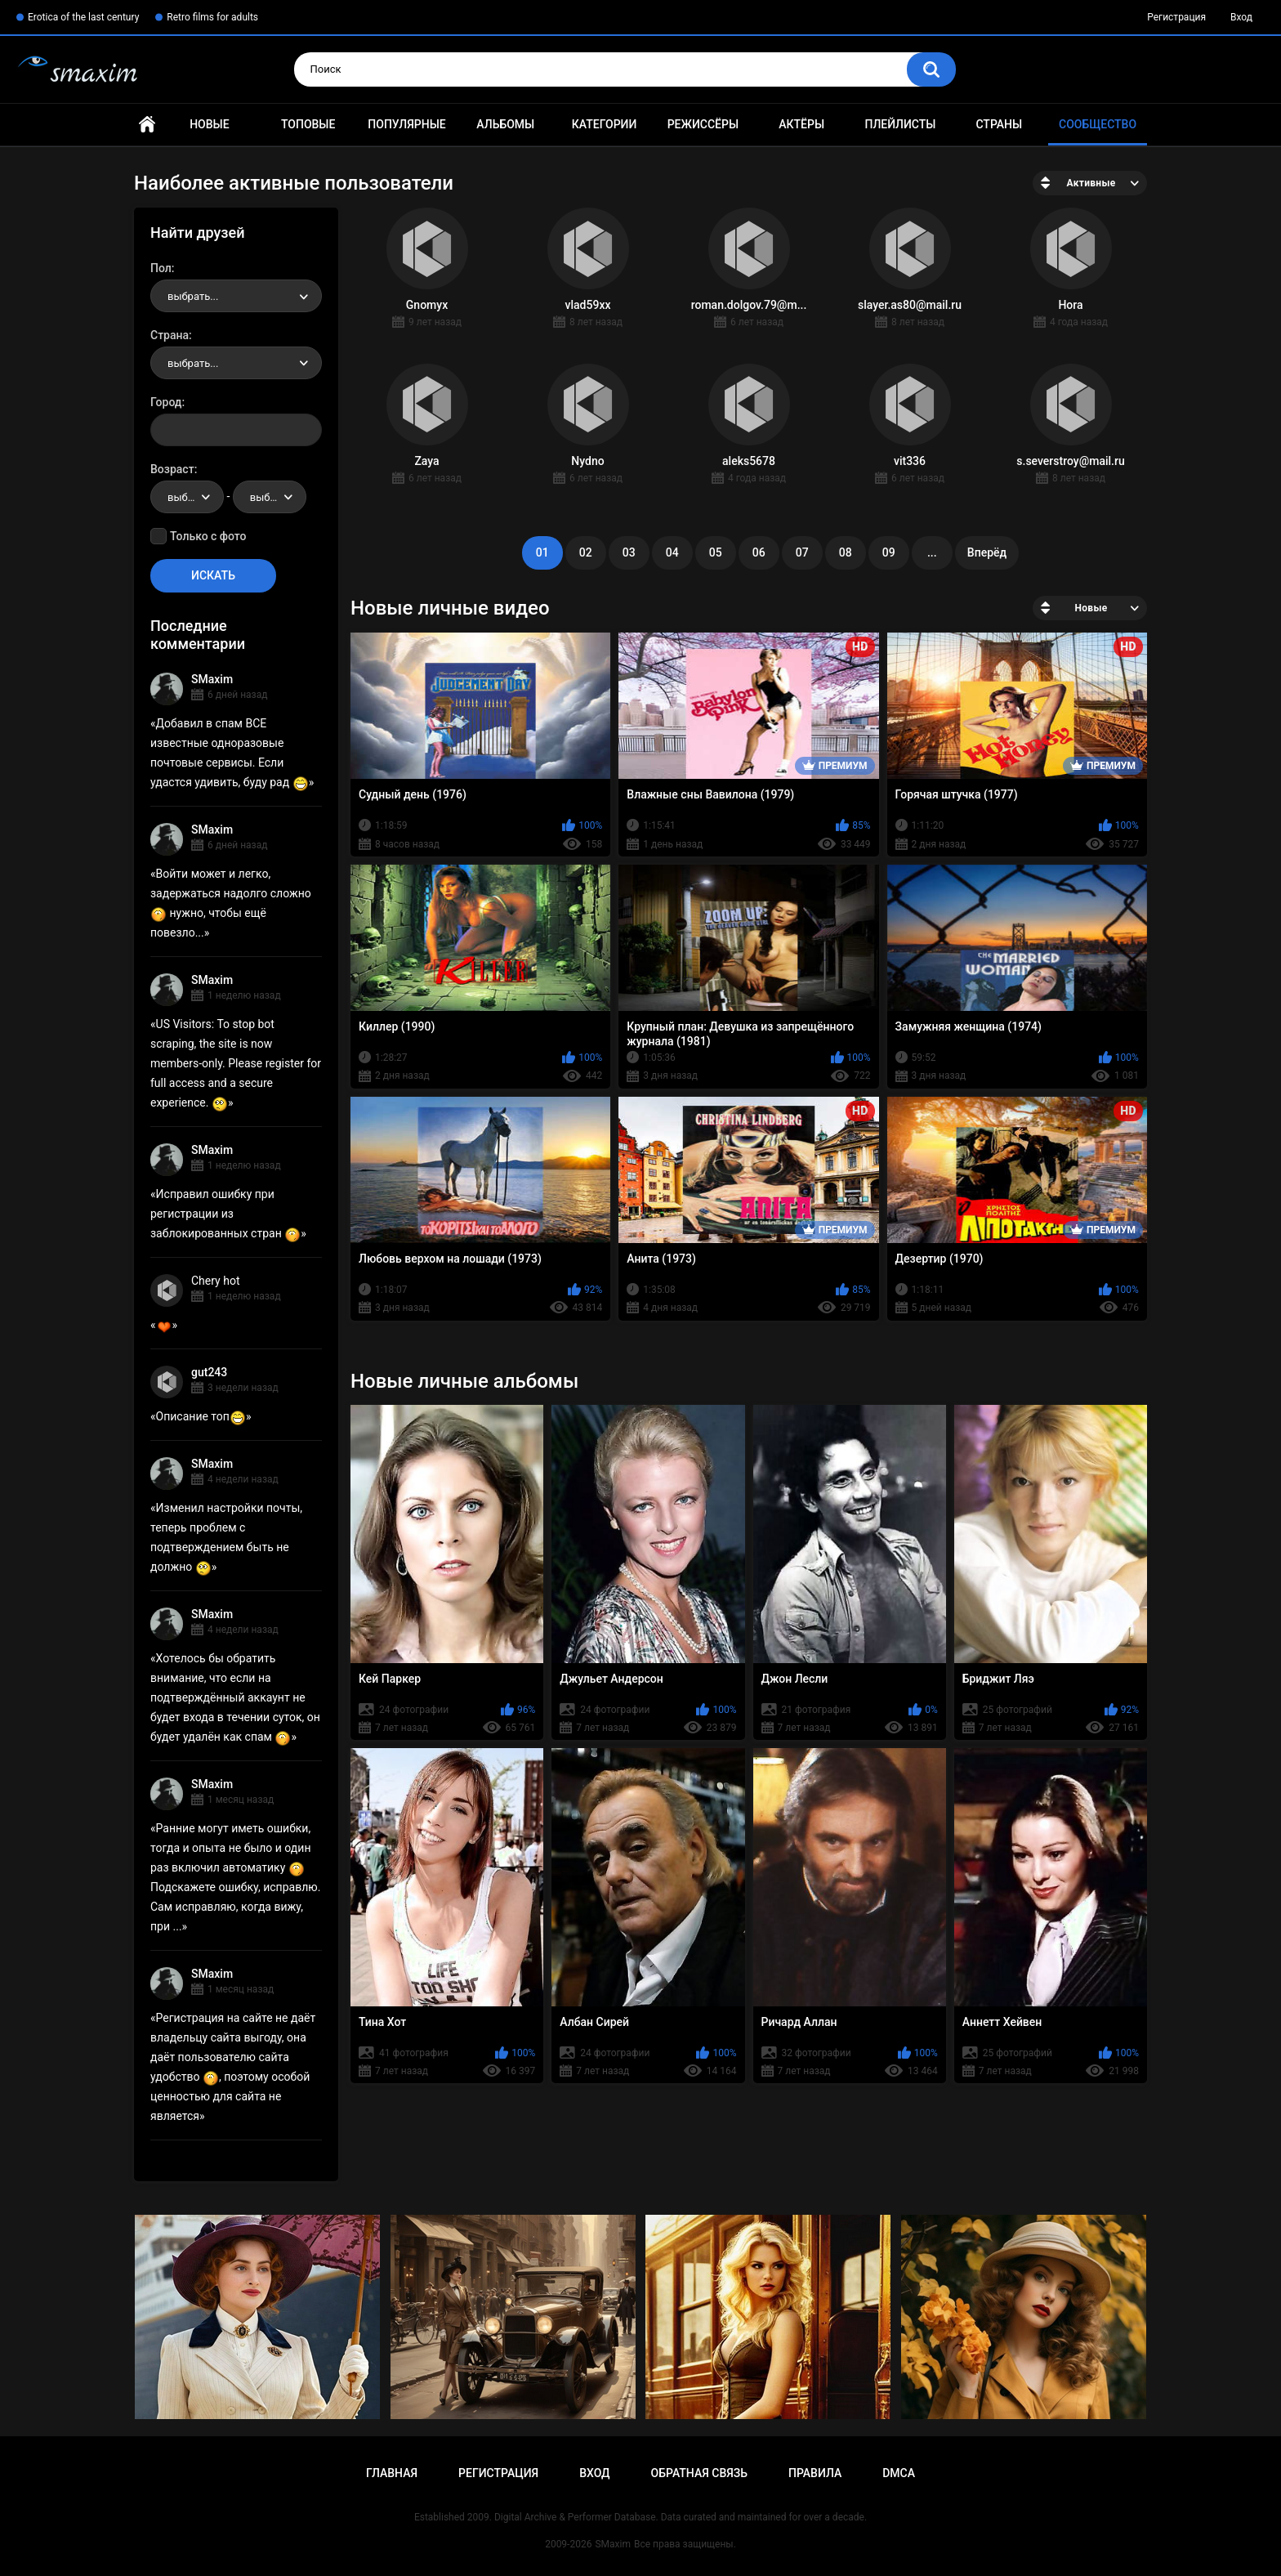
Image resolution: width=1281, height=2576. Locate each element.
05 (715, 552)
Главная (147, 124)
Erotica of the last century (83, 17)
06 (758, 552)
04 (672, 552)
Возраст (172, 469)
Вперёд (986, 552)
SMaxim (212, 679)
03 (629, 552)
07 (802, 552)
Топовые (308, 124)
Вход (1241, 17)
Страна (169, 335)
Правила (814, 2473)
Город (166, 402)
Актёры (801, 124)
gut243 (209, 1372)
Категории (604, 124)
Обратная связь (699, 2473)
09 (888, 552)
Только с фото (208, 536)
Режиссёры (703, 124)
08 (845, 552)
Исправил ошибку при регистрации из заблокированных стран (225, 1213)
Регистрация (1176, 17)
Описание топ (201, 1416)
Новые (209, 124)
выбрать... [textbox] (192, 296)
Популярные (406, 124)
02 (585, 552)
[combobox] (236, 296)
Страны (998, 124)
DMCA (898, 2473)
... (932, 552)
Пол (161, 268)
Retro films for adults (212, 17)
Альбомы (505, 124)
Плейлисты (899, 124)
